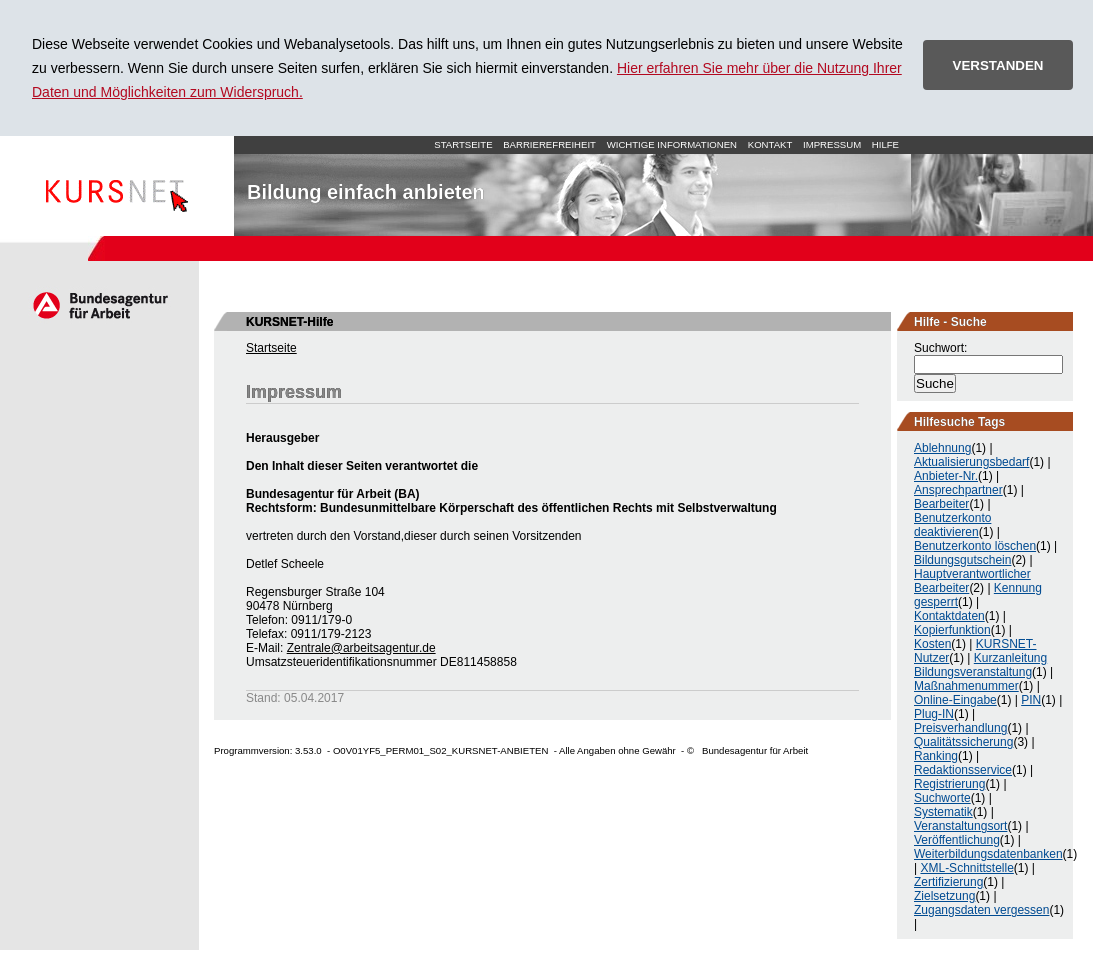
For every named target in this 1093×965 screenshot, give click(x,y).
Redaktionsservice (963, 770)
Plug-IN (934, 714)
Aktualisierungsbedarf (971, 462)
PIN (1031, 700)
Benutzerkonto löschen (975, 546)
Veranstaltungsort (960, 826)
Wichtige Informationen (672, 144)
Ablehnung (942, 448)
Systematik (943, 812)
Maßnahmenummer (966, 686)
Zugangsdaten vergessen (981, 910)
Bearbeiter (941, 504)
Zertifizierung (948, 882)
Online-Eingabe (955, 700)
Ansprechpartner (958, 490)
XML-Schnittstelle (966, 868)
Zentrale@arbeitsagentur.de (361, 648)
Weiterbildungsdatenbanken (988, 854)
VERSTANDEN (998, 65)
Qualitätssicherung (963, 742)
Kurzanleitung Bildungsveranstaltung (980, 665)
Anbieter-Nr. (946, 476)
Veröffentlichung (957, 840)
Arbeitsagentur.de (99, 305)
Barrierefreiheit (549, 144)
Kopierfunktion (952, 630)
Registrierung (949, 784)
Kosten (932, 644)
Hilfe (885, 144)
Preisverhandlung (960, 728)
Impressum (832, 144)
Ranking (936, 756)
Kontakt (770, 144)
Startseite (117, 186)
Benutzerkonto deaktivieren (952, 525)
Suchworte (942, 798)
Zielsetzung (944, 896)
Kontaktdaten (949, 616)
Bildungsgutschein (962, 560)
